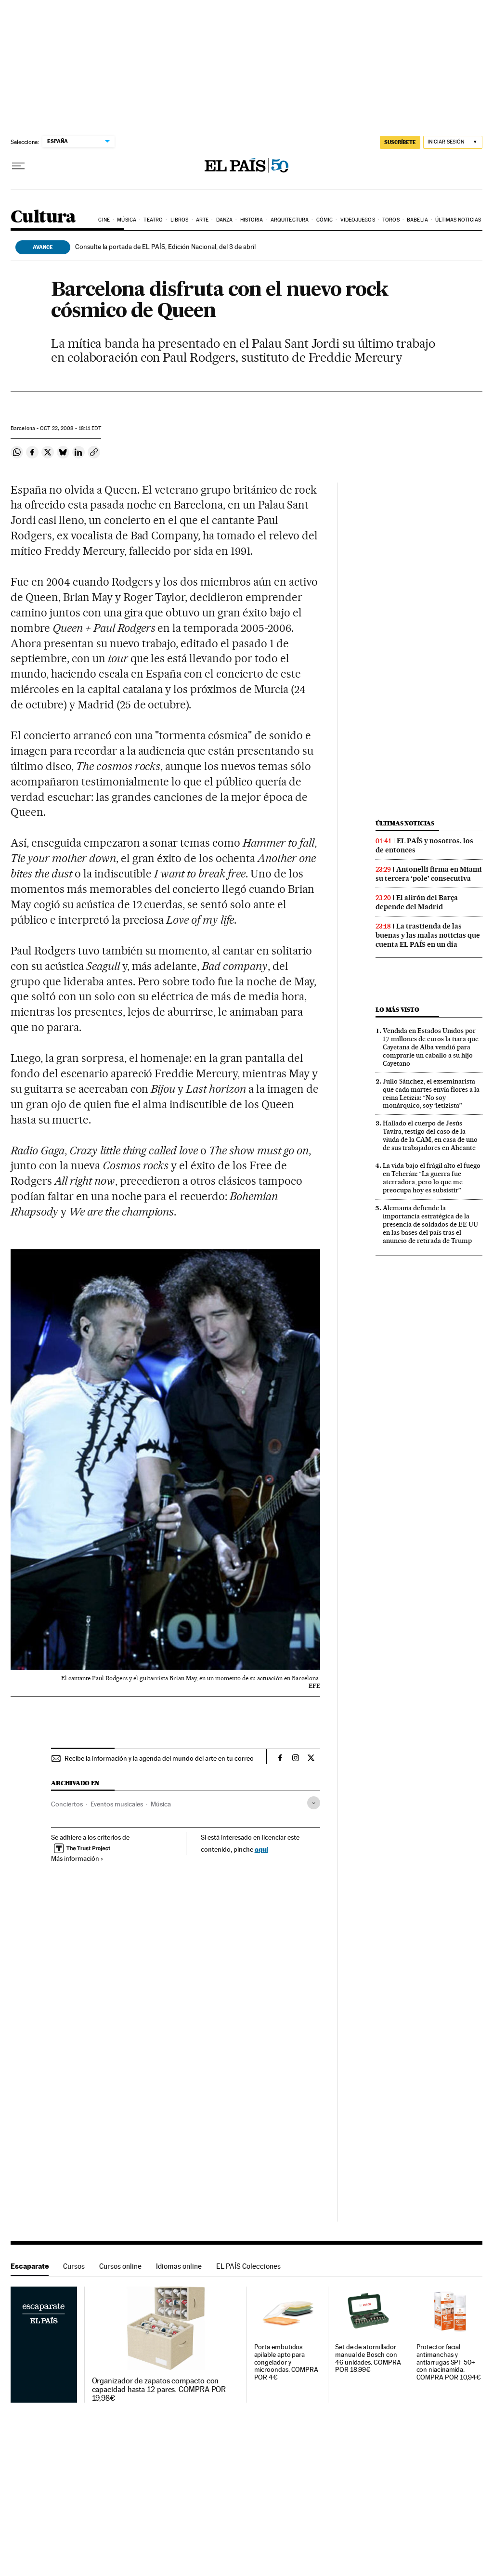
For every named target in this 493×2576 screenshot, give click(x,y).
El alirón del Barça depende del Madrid (417, 902)
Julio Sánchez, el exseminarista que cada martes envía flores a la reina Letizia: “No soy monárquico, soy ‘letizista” (431, 1093)
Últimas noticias (458, 220)
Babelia (417, 220)
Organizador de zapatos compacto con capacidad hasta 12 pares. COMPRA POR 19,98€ (159, 2390)
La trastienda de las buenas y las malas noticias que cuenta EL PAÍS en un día (428, 935)
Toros (391, 220)
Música (126, 220)
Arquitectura (290, 220)
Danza (224, 220)
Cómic (324, 220)
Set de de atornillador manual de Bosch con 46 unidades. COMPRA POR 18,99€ (368, 2358)
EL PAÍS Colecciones (248, 2266)
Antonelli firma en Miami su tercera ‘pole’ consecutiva (429, 874)
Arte (202, 220)
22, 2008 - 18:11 (70, 428)
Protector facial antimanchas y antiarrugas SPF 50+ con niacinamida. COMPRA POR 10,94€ (448, 2362)
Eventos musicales (117, 1804)
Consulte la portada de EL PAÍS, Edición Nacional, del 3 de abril (165, 246)
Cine (103, 220)
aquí (261, 1849)
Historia (251, 220)
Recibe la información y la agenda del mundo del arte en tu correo (159, 1758)
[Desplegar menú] (18, 166)
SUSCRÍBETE (400, 142)
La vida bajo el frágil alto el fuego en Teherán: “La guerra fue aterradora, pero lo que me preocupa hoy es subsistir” (431, 1178)
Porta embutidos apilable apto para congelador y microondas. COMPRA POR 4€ (286, 2362)
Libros (179, 220)
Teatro (153, 220)
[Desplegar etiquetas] (313, 1802)
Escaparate (30, 2266)
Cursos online (120, 2266)
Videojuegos (357, 220)
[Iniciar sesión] (452, 142)
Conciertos (67, 1804)
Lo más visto (397, 1009)
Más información (77, 1858)
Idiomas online (179, 2266)
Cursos (74, 2266)
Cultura (43, 217)
